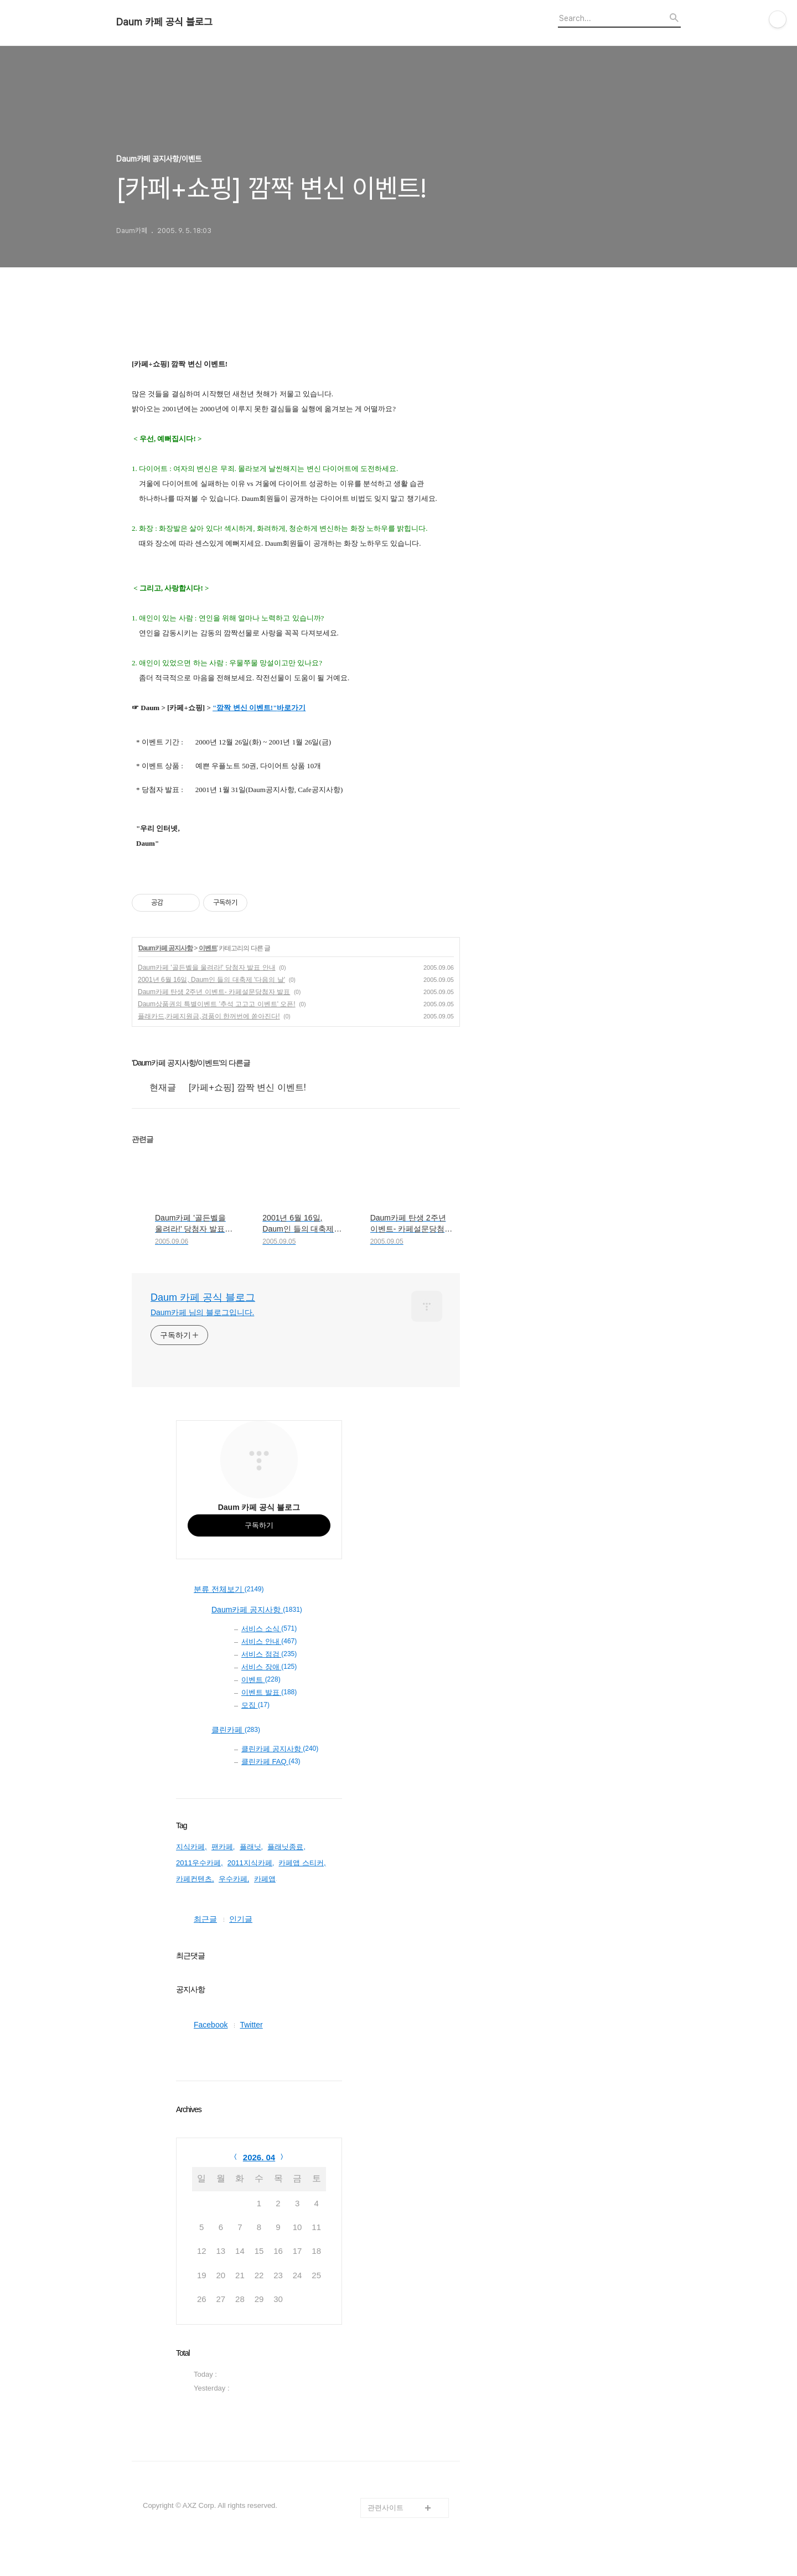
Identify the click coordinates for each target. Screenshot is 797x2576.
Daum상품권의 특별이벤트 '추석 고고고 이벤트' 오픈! (217, 1004)
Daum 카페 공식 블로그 (164, 22)
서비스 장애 (269, 1667)
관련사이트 (385, 2507)
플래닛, (251, 1847)
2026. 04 (259, 2157)
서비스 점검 (269, 1654)
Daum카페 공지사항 (165, 948)
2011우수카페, (199, 1863)
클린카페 (235, 1730)
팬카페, (223, 1847)
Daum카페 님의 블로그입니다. (202, 1312)
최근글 (205, 1919)
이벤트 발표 (269, 1692)
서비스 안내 (269, 1641)
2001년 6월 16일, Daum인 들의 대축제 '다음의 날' (211, 980)
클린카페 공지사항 (279, 1749)
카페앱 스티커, (301, 1863)
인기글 (240, 1919)
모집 (255, 1705)
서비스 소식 (269, 1629)
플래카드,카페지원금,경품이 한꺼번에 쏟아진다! (209, 1016)
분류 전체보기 (228, 1589)
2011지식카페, (251, 1863)
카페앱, (266, 1879)
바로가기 (291, 708)
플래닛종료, (286, 1847)
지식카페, (191, 1847)
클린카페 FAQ (271, 1761)
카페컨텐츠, (195, 1879)
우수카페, (234, 1879)
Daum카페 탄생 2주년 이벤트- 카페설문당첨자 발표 (214, 992)
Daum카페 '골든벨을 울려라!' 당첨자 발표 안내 (207, 967)
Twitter (251, 2024)
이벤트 (208, 948)
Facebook (210, 2024)
